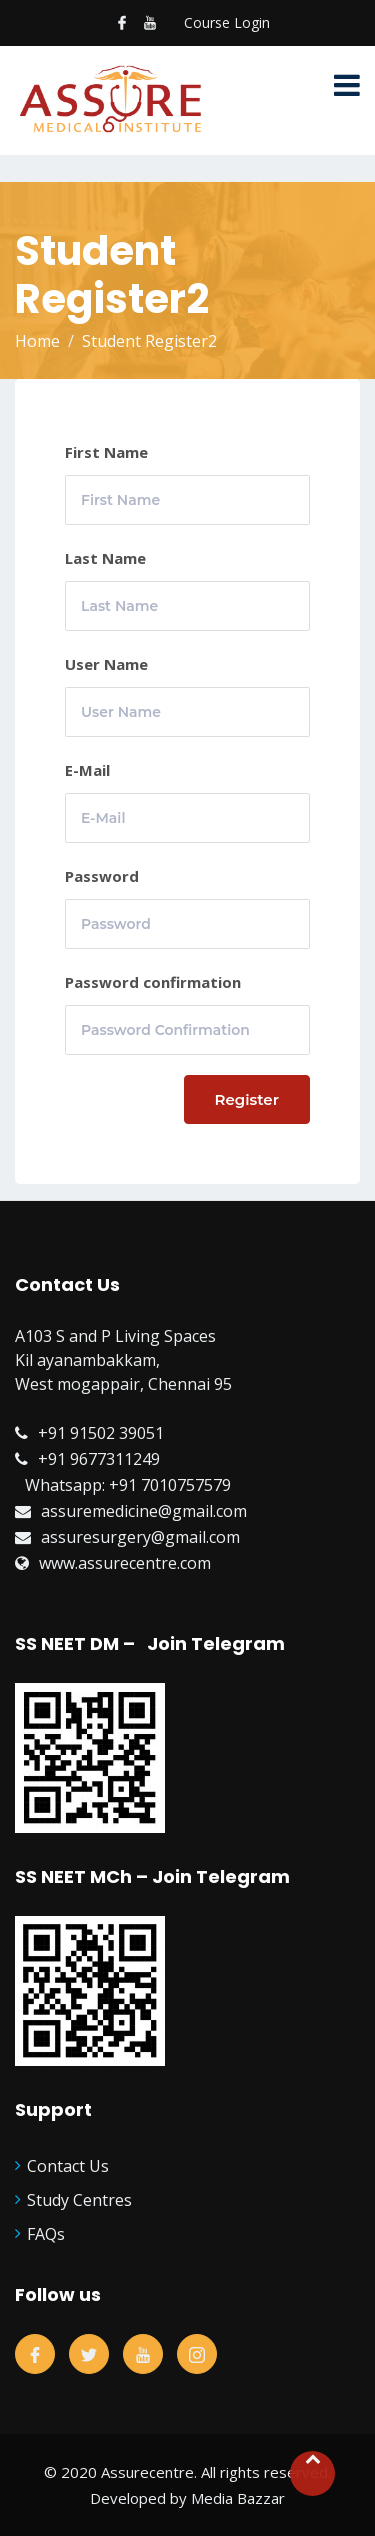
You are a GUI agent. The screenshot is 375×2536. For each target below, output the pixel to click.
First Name (106, 452)
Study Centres (79, 2200)
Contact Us (68, 2166)
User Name (106, 664)
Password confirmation (153, 982)
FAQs (46, 2234)
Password (102, 876)
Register (247, 1099)
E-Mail (87, 770)
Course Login (227, 22)
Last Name (105, 558)
